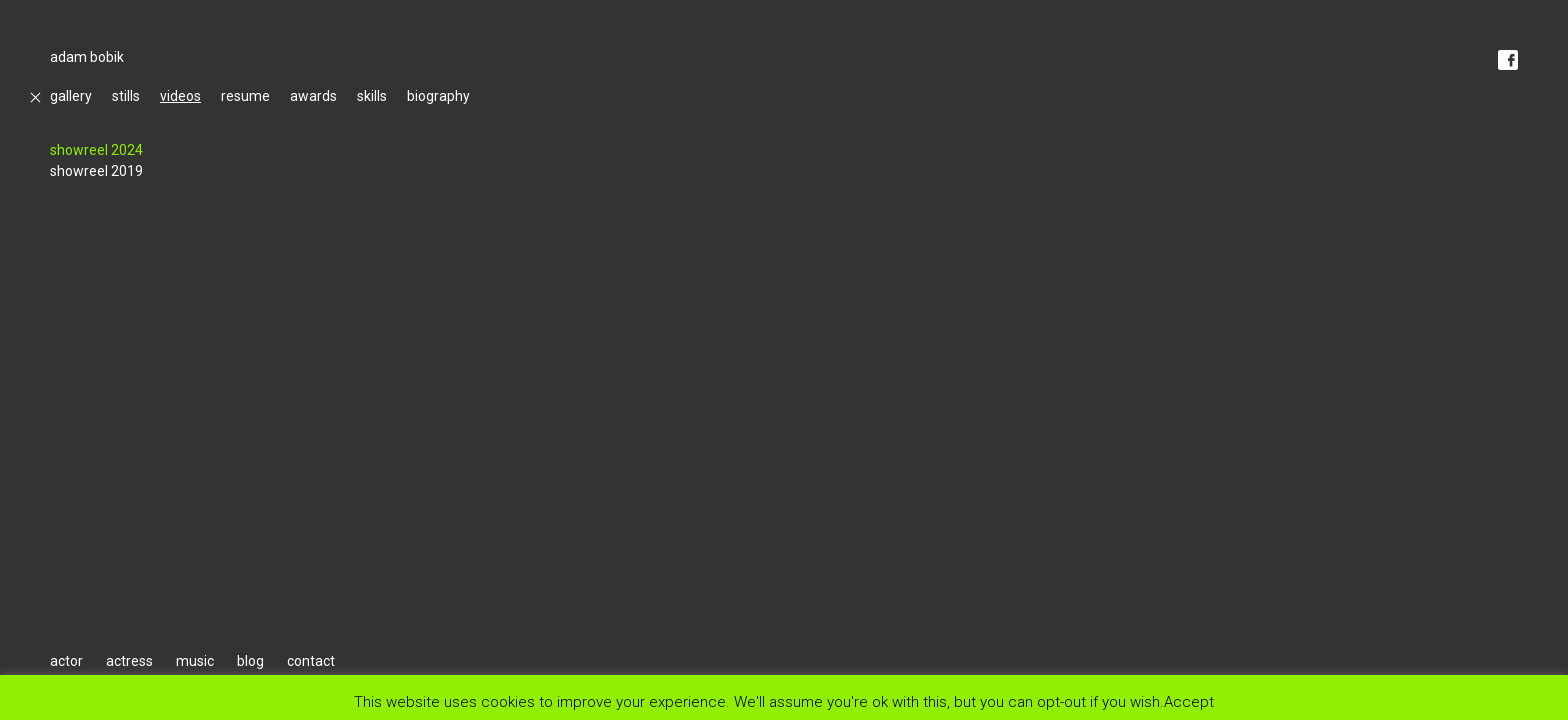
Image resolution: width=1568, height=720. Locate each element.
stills (126, 96)
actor (66, 661)
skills (372, 96)
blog (250, 661)
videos (180, 96)
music (195, 661)
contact (311, 661)
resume (245, 96)
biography (438, 96)
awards (313, 96)
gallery (71, 96)
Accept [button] (1189, 701)
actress (129, 661)
